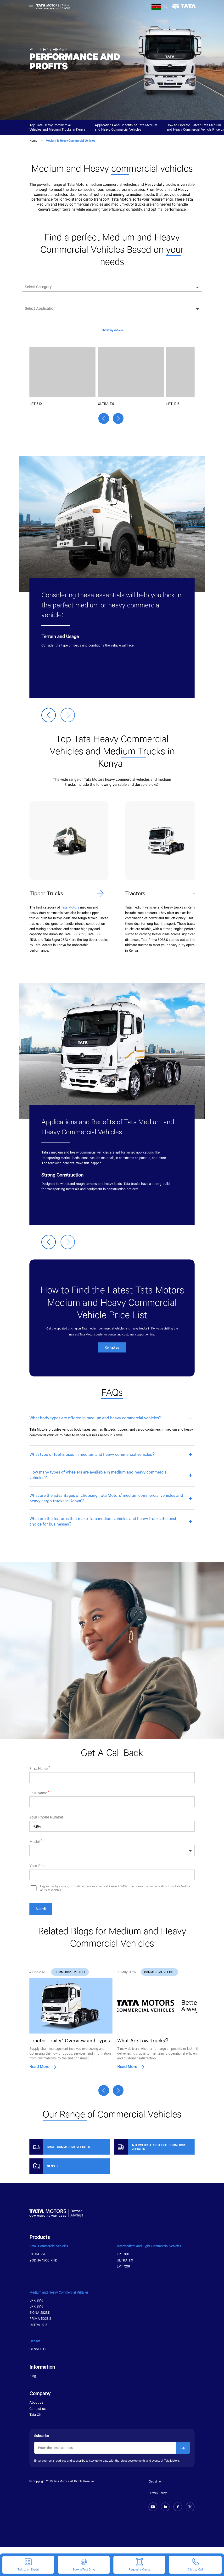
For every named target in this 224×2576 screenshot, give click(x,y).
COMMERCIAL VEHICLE (70, 1972)
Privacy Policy (157, 2493)
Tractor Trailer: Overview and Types (70, 2040)
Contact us (112, 1347)
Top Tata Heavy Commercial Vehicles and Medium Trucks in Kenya (57, 127)
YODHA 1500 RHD (43, 2260)
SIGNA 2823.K (39, 2312)
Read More (39, 2066)
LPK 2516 (36, 2300)
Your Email (38, 1868)
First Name (38, 1770)
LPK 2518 (36, 2306)
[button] (105, 422)
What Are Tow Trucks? (142, 2040)
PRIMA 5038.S (40, 2318)
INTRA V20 (37, 2254)
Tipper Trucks (67, 893)
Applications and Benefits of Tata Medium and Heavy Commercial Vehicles (126, 127)
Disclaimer (155, 2481)
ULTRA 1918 (38, 2324)
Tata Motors (70, 907)
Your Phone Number (46, 1819)
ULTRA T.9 (125, 2260)
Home (33, 140)
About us (36, 2402)
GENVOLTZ (38, 2349)
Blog (32, 2375)
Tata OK (35, 2414)
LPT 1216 (123, 2266)
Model (34, 1843)
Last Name (38, 1794)
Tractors (163, 893)
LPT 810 (123, 2254)
